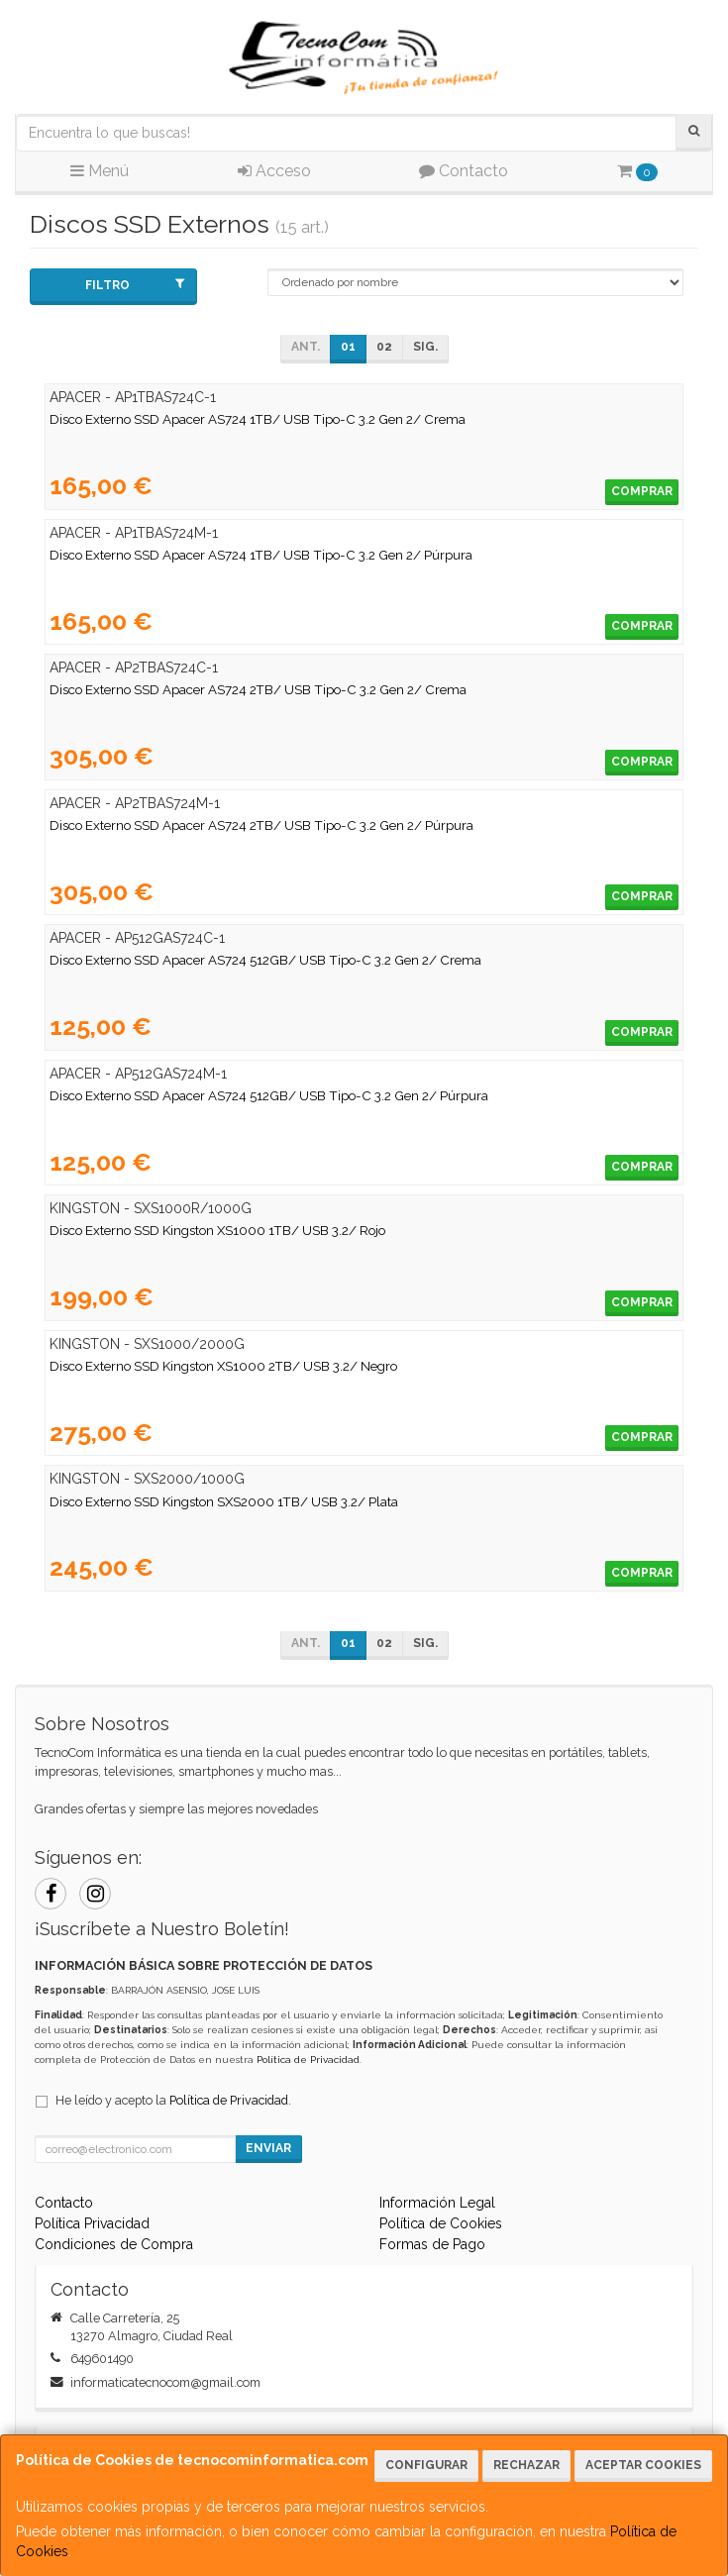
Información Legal (437, 2203)
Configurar (426, 2465)
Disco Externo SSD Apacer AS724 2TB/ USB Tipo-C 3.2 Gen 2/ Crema (258, 689)
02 (384, 347)
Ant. (305, 347)
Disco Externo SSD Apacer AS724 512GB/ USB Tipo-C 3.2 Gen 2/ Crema (265, 960)
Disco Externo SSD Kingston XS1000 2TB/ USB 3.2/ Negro (223, 1366)
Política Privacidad (92, 2223)
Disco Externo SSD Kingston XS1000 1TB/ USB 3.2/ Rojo (217, 1230)
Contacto (463, 170)
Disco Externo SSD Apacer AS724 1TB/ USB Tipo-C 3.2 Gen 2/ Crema (258, 419)
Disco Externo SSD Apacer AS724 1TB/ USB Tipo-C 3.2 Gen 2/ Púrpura (261, 555)
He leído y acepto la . (173, 2100)
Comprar (642, 491)
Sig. (425, 347)
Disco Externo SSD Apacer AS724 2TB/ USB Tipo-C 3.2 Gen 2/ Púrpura (261, 825)
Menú (99, 170)
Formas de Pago (432, 2244)
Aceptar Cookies (643, 2465)
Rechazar (526, 2465)
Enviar (268, 2148)
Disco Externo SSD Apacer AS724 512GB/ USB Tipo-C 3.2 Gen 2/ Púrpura (269, 1095)
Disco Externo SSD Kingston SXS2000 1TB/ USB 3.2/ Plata (224, 1501)
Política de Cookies (440, 2223)
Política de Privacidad (308, 2059)
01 (348, 347)
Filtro (134, 284)
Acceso (274, 170)
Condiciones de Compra (114, 2244)
